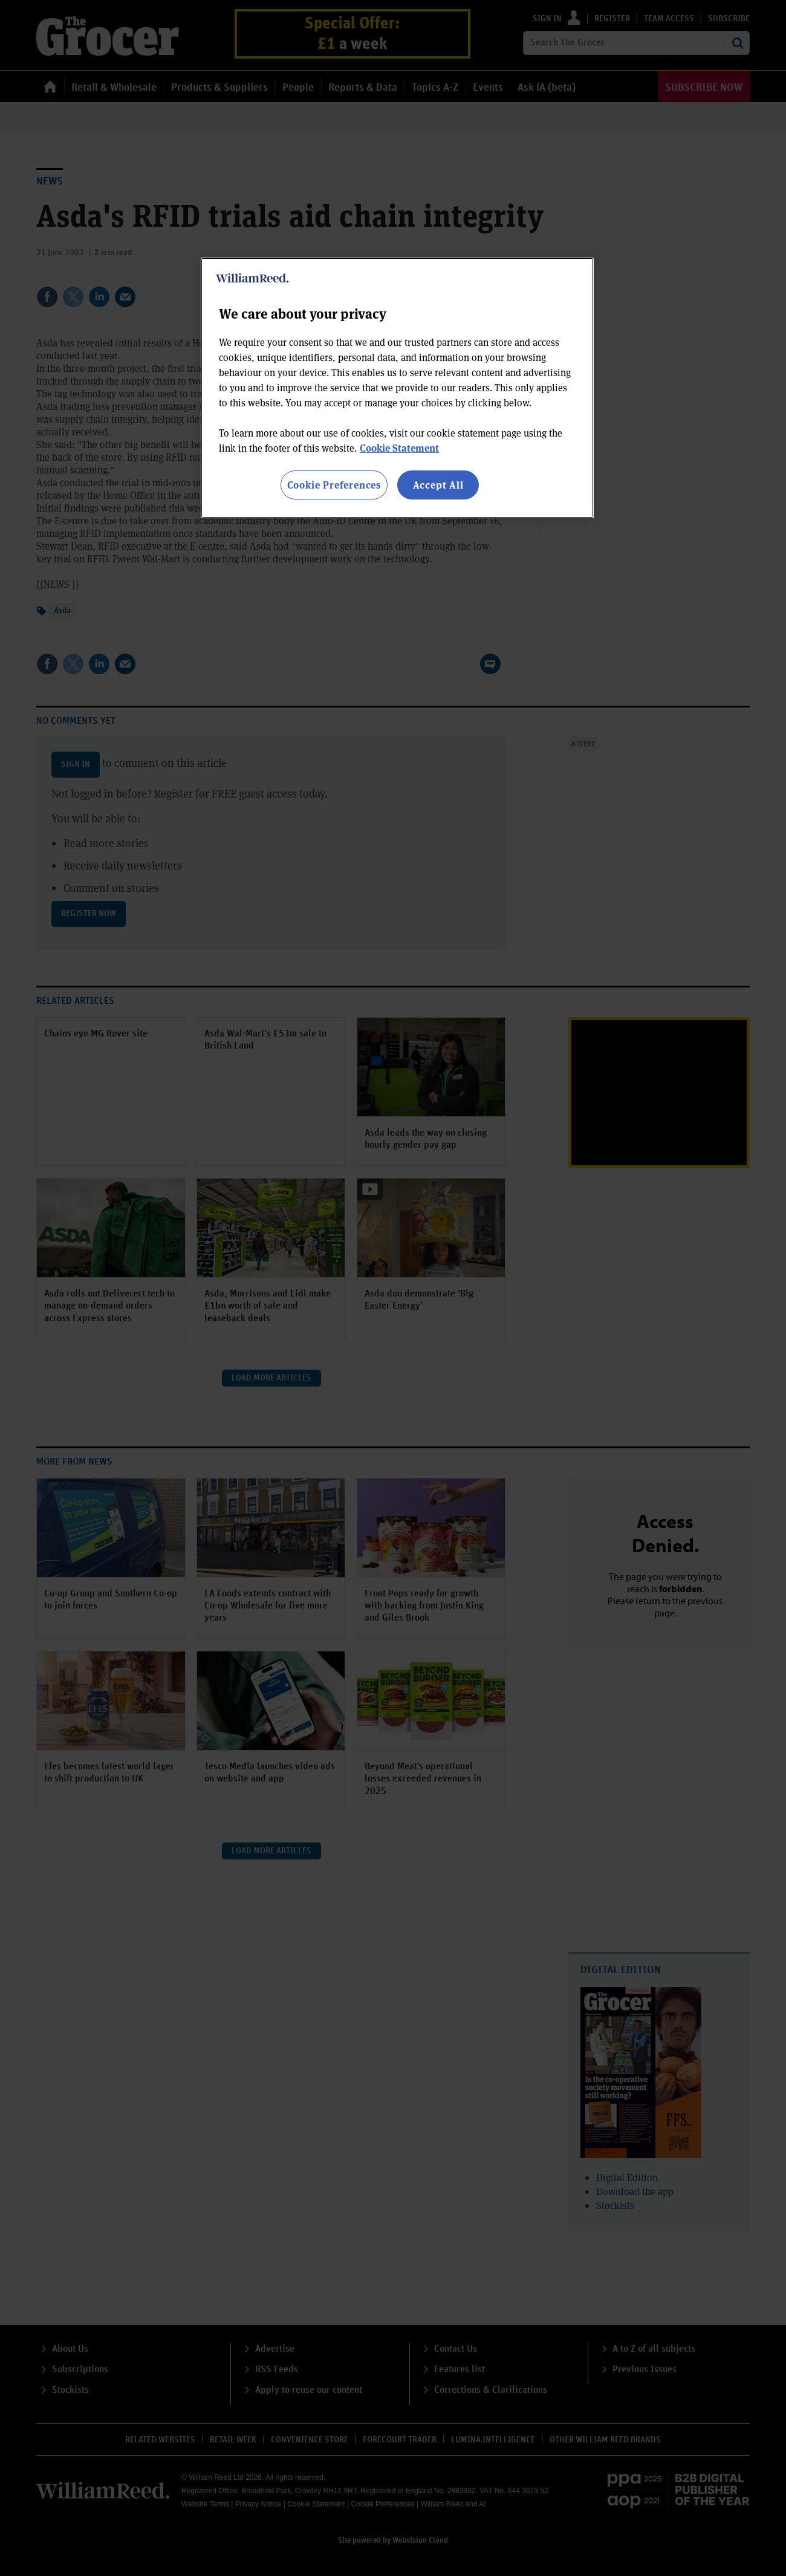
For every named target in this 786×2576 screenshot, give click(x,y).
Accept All (438, 485)
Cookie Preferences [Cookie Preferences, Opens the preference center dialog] (334, 485)
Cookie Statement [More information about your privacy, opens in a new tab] (399, 448)
